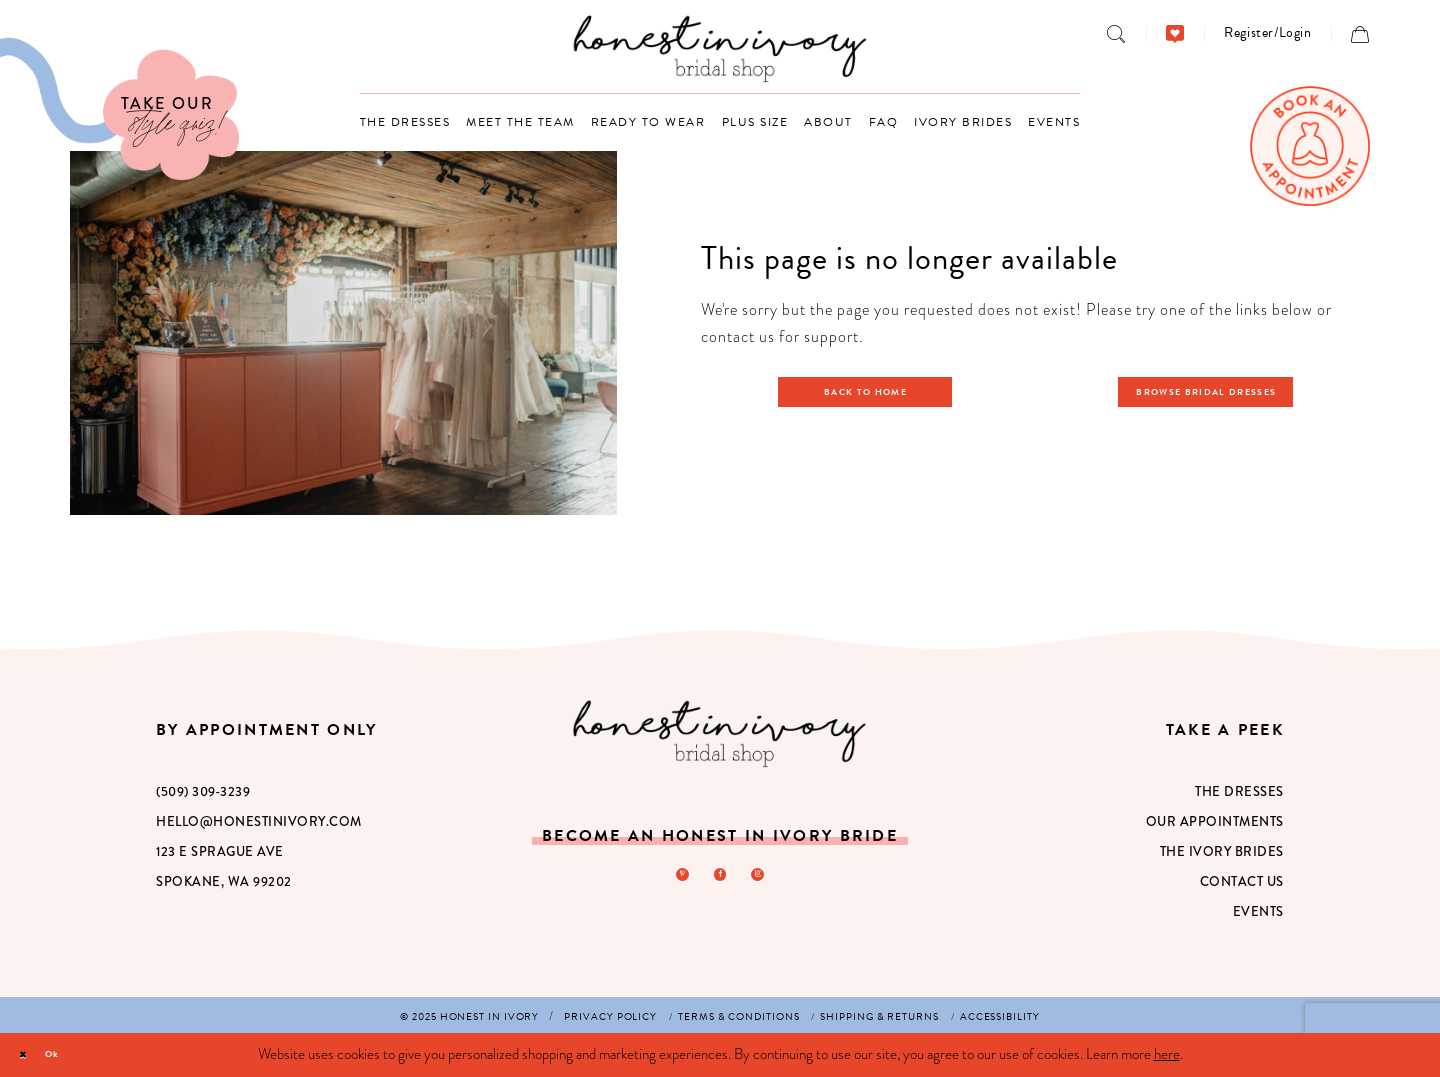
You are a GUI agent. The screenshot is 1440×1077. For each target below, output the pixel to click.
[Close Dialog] (30, 1055)
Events (1258, 911)
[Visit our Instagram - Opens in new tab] (767, 879)
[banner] (720, 48)
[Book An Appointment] (1310, 146)
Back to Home (876, 391)
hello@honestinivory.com (259, 821)
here (1167, 1054)
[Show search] (1116, 33)
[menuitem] (1116, 33)
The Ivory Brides (1222, 851)
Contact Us (1242, 881)
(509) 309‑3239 (203, 791)
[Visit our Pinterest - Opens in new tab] (673, 879)
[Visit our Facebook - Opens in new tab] (720, 879)
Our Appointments (1215, 821)
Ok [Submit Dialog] (76, 1054)
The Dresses (1239, 791)
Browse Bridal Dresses (1218, 391)
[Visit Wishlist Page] (1175, 33)
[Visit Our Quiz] (119, 109)
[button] (1267, 32)
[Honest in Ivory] (719, 733)
